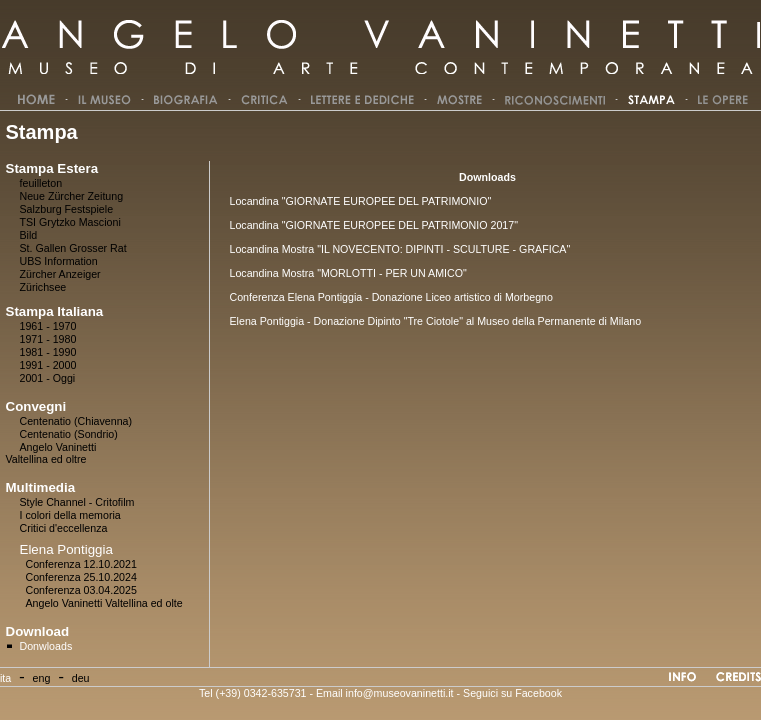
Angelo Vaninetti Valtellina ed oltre (51, 453)
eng (42, 678)
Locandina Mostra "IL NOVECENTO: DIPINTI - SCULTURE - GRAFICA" (399, 249)
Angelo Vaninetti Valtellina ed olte (104, 603)
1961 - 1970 (48, 326)
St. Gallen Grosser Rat (73, 248)
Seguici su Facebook (512, 693)
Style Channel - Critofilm (77, 502)
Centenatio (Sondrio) (69, 434)
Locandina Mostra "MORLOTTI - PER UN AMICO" (347, 273)
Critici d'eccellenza (64, 528)
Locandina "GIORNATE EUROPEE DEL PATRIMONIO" (360, 201)
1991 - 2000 (48, 365)
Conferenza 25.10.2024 (81, 577)
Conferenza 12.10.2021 (81, 564)
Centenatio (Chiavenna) (76, 421)
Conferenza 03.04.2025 (81, 590)
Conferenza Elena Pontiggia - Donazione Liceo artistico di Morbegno (390, 297)
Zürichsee (43, 287)
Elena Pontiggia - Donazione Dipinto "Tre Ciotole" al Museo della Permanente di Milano (435, 321)
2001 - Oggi (48, 378)
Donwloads (46, 646)
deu (81, 678)
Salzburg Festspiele (67, 209)
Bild (29, 235)
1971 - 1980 (48, 339)
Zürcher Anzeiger (60, 274)
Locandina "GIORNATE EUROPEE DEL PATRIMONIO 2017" (373, 225)
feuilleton (41, 183)
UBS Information (59, 261)
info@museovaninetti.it (400, 693)
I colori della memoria (70, 515)
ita (5, 678)
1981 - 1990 (48, 352)
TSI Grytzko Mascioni (70, 222)
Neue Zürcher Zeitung (72, 196)
